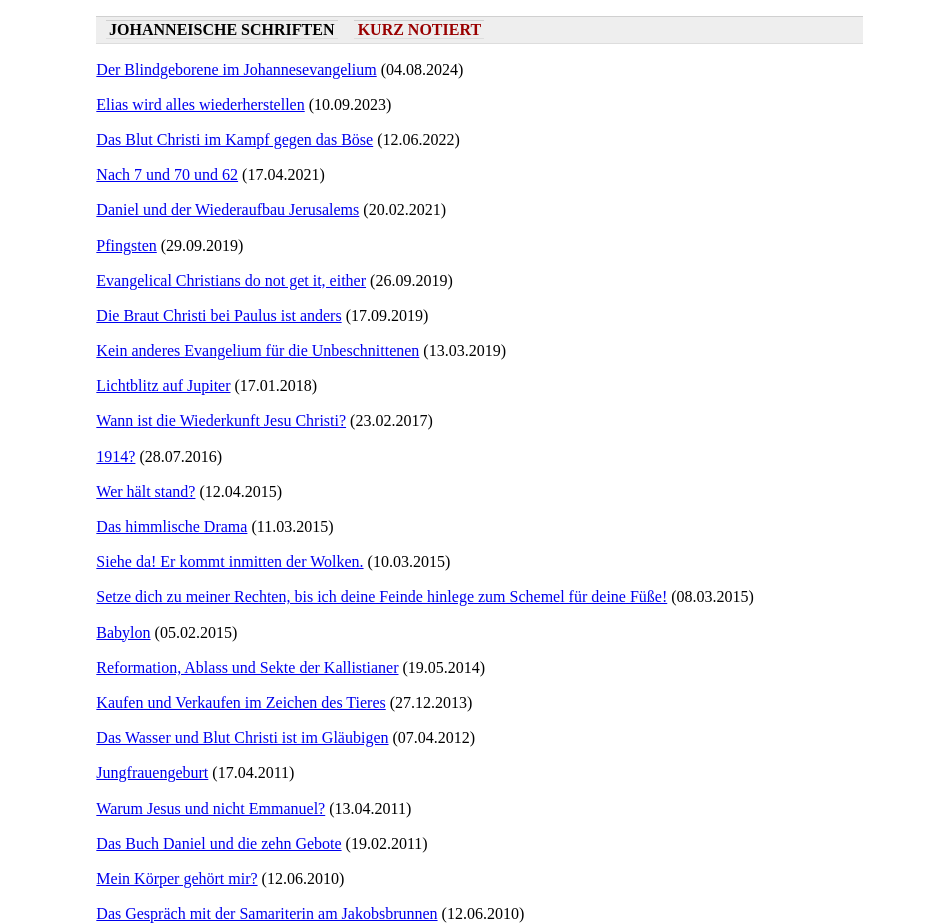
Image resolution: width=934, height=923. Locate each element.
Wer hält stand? (145, 491)
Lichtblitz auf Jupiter (163, 385)
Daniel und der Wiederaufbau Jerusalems (227, 209)
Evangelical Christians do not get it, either (231, 280)
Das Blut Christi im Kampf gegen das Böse (234, 139)
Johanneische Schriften (221, 29)
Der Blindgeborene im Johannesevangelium (236, 69)
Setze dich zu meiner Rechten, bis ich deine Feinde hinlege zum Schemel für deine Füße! (381, 596)
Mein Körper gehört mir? (176, 878)
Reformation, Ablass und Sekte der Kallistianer (247, 667)
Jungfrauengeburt (152, 772)
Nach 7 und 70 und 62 (167, 174)
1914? (115, 456)
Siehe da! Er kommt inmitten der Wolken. (229, 561)
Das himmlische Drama (171, 526)
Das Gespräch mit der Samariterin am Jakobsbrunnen (266, 913)
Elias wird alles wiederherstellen (200, 104)
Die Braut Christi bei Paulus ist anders (218, 315)
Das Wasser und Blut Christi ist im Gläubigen (242, 737)
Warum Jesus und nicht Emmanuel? (210, 808)
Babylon (123, 632)
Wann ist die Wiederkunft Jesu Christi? (221, 420)
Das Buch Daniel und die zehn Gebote (218, 843)
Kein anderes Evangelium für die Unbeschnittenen (257, 350)
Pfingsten (126, 245)
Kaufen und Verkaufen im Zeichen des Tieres (240, 702)
